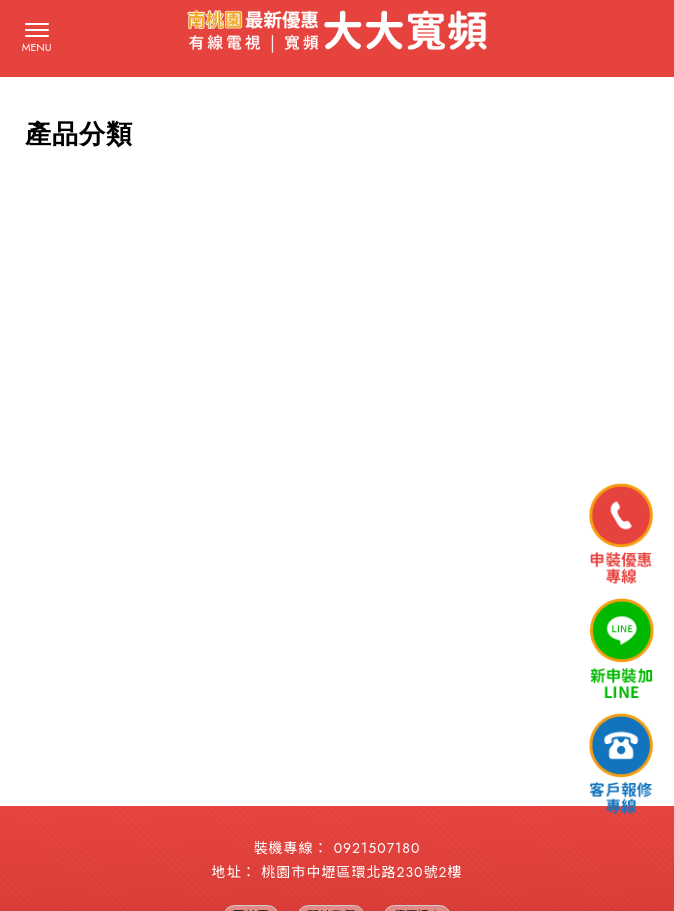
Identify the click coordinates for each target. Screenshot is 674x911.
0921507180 (377, 848)
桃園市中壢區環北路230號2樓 (362, 872)
